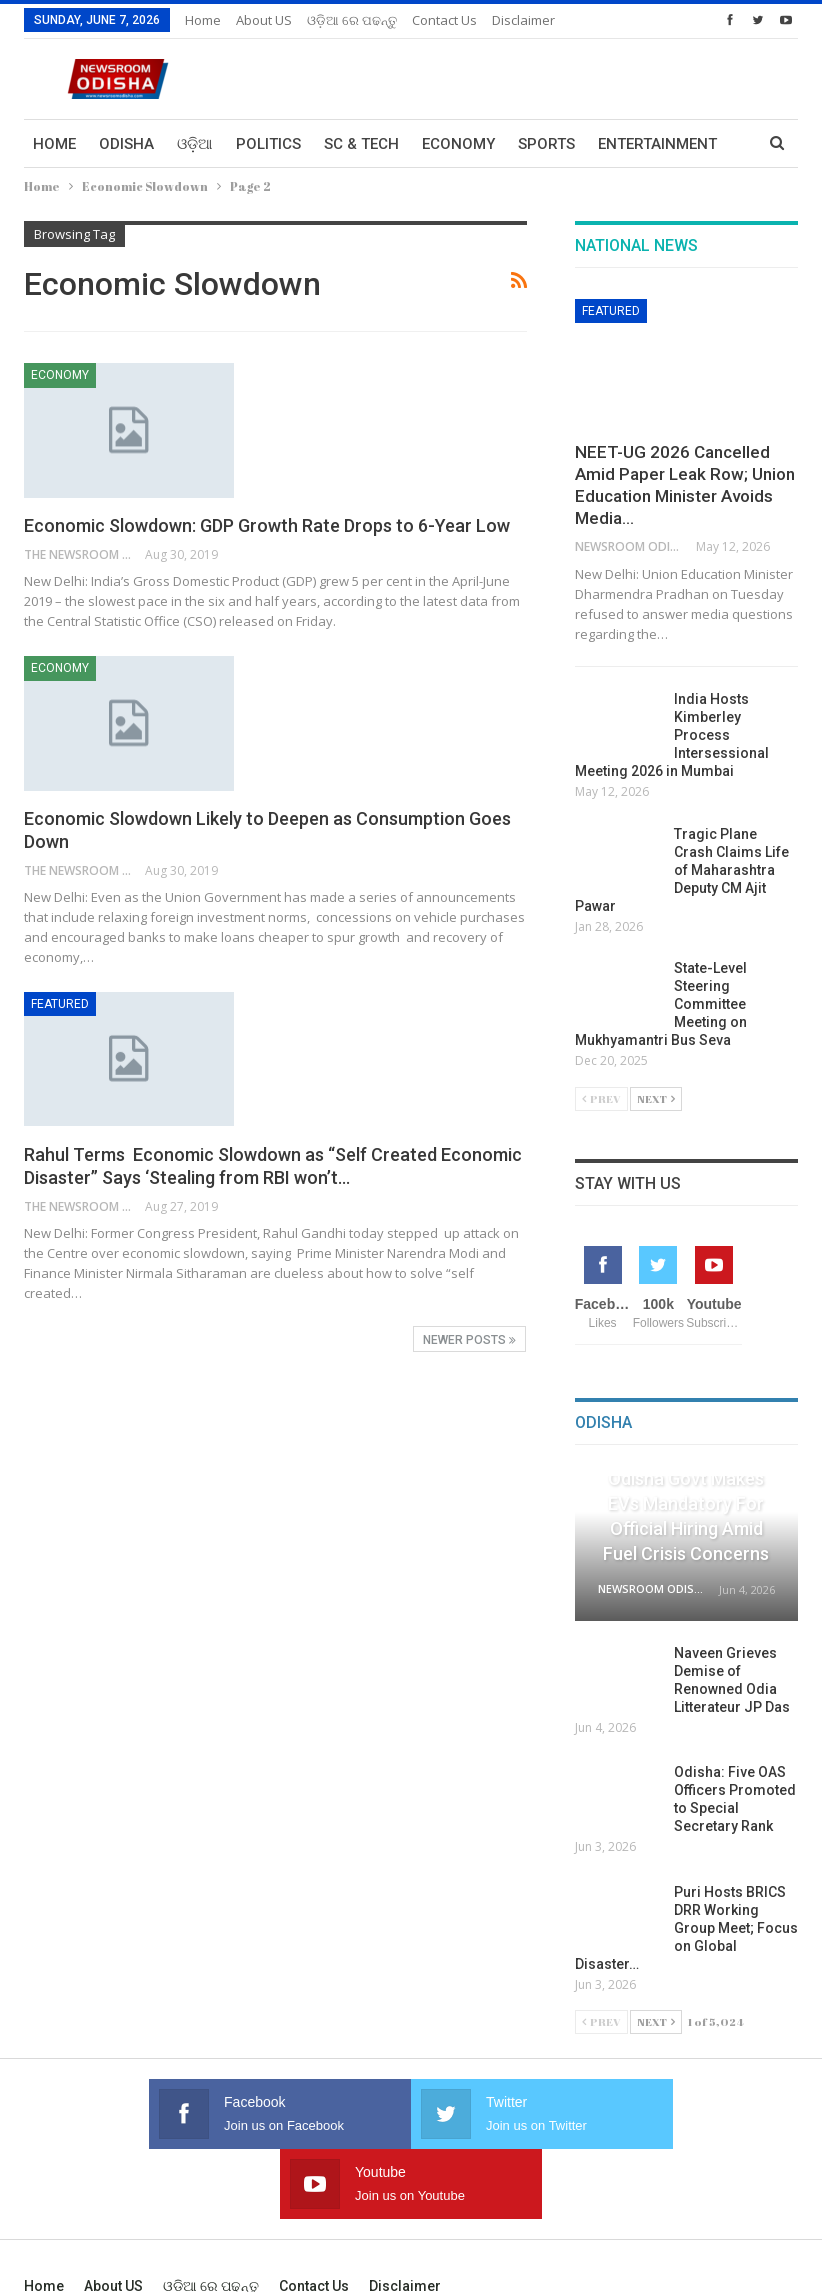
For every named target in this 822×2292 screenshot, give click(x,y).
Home (203, 20)
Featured (60, 1004)
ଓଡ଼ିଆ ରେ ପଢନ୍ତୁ (352, 20)
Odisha (126, 144)
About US (264, 20)
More (619, 144)
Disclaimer (523, 20)
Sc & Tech (361, 144)
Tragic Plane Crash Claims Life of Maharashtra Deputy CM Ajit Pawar (682, 870)
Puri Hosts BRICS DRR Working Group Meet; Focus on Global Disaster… (686, 1928)
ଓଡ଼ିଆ (195, 144)
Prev (601, 1098)
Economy (458, 144)
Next (656, 1098)
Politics (268, 144)
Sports (546, 144)
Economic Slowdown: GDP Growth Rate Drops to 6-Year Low (267, 525)
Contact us (444, 20)
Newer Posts (469, 1340)
